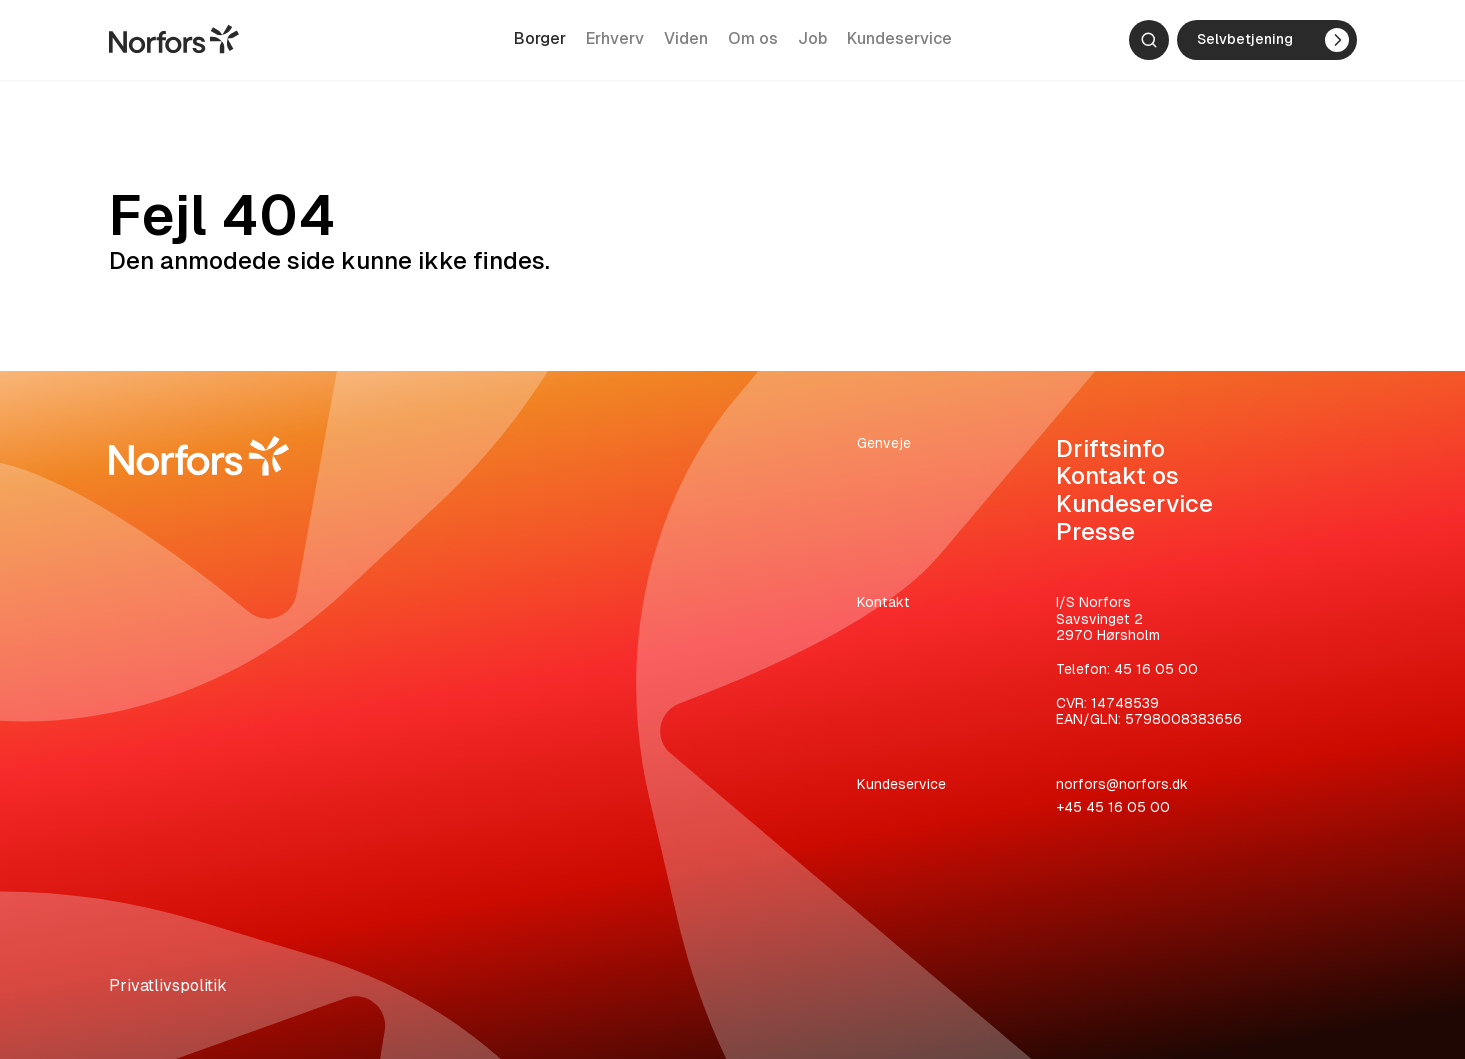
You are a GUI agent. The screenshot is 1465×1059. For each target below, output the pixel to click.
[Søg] (1149, 44)
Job (812, 43)
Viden (686, 43)
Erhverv (615, 43)
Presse (1095, 531)
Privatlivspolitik (168, 985)
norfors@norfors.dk (1122, 784)
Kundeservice (899, 43)
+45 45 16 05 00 (1113, 807)
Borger (540, 43)
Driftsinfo (1110, 448)
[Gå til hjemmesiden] (174, 43)
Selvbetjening (1273, 44)
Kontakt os (1117, 475)
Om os (753, 43)
